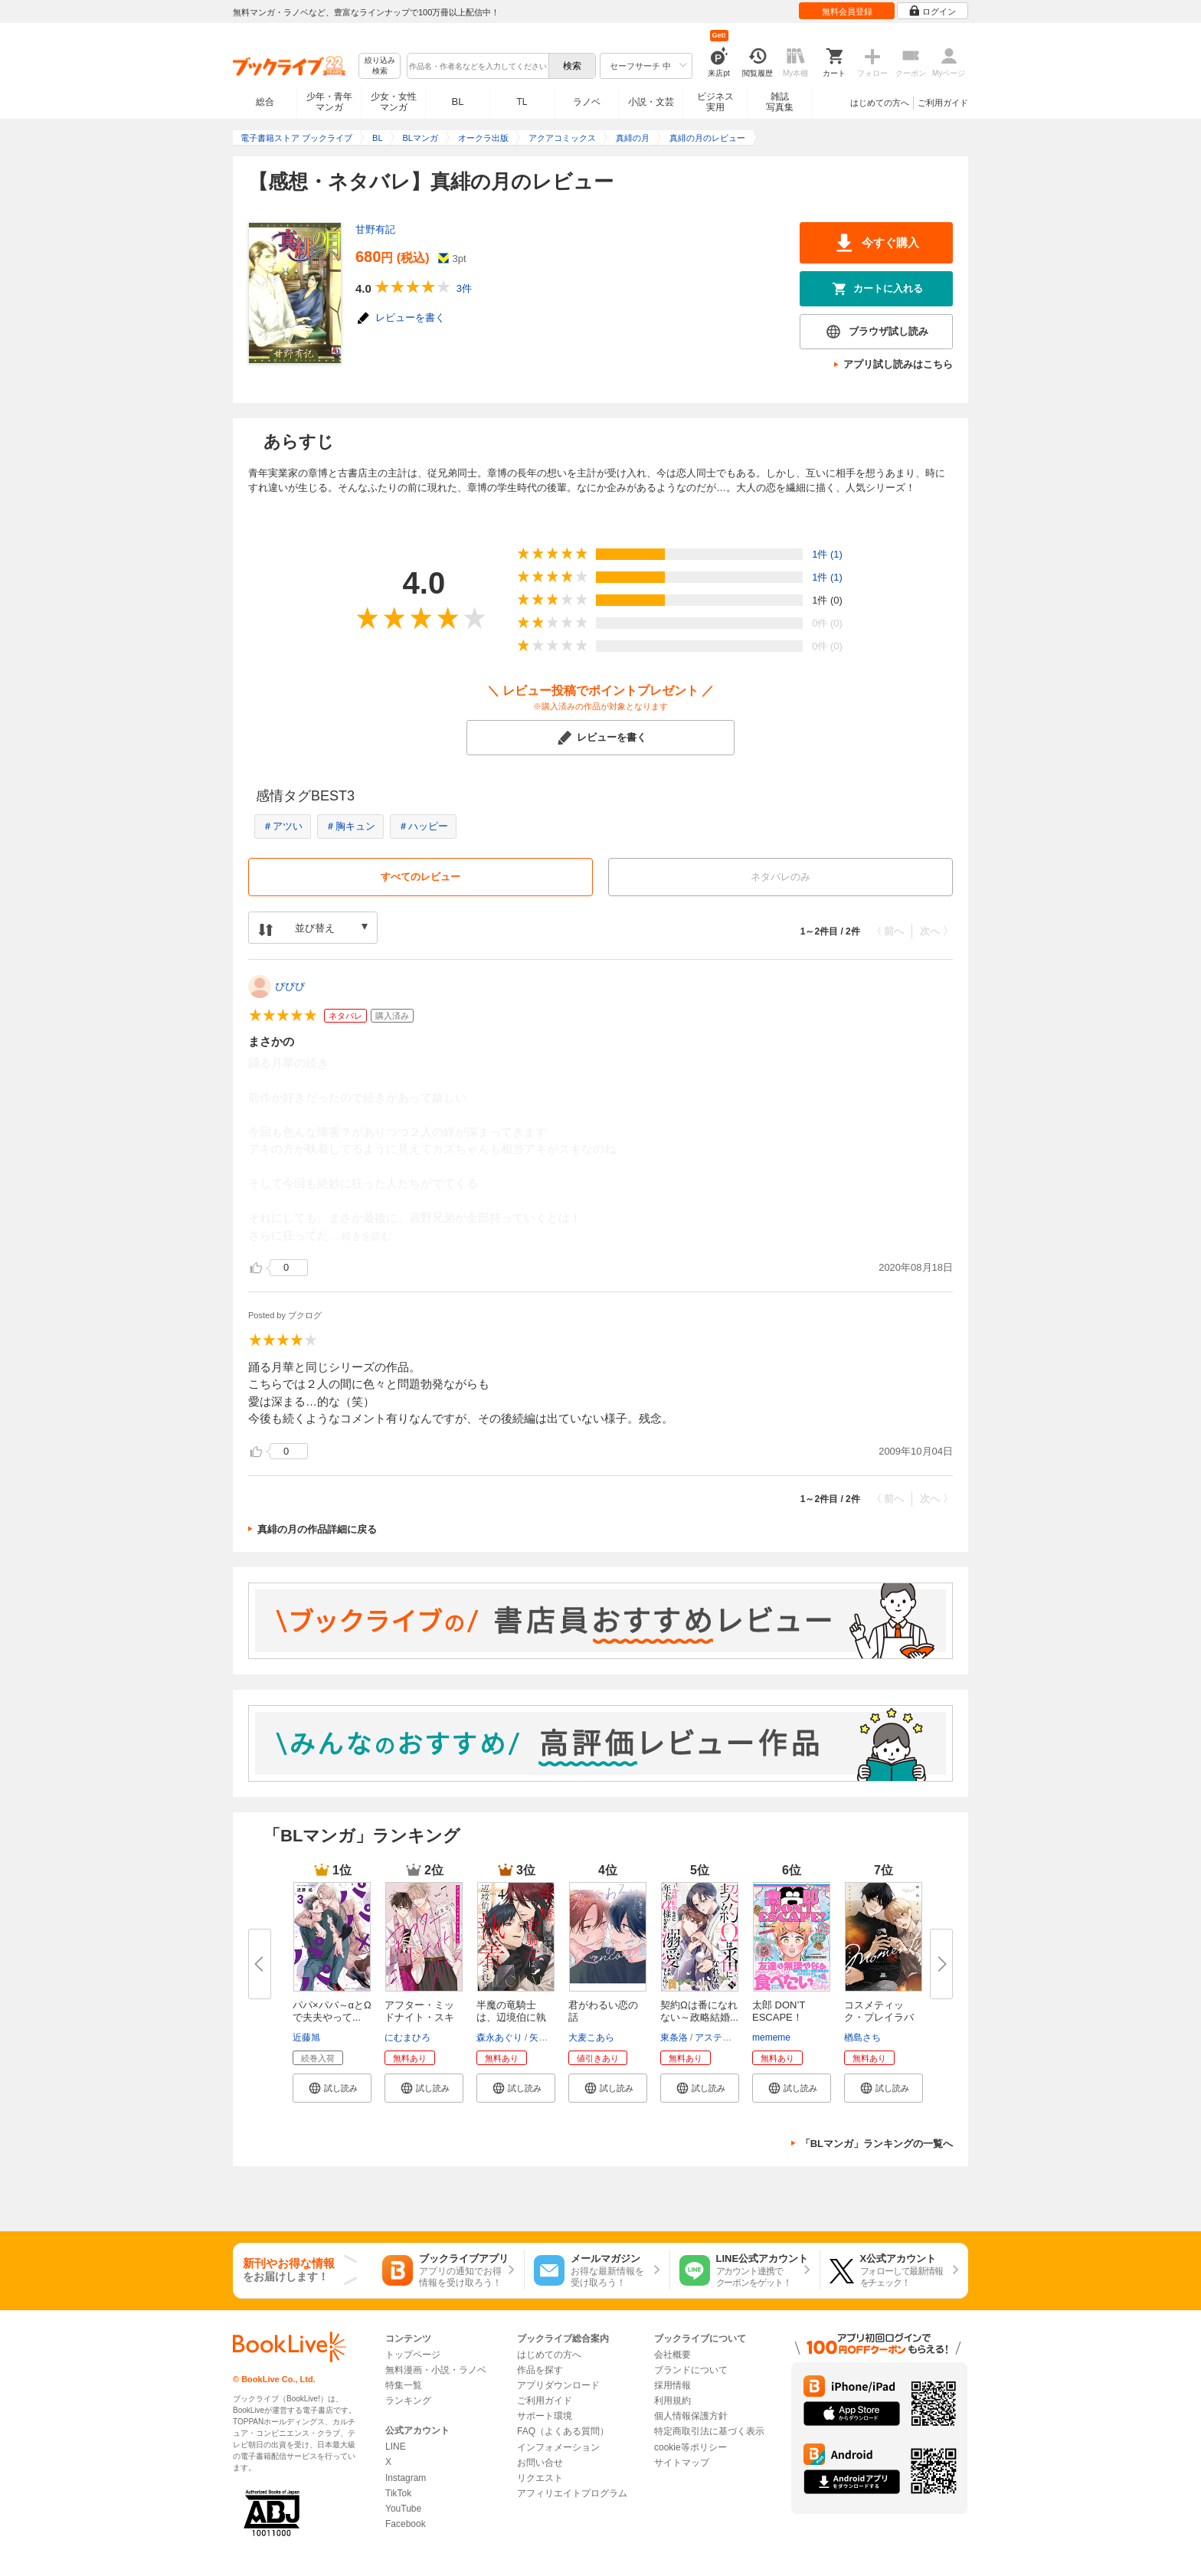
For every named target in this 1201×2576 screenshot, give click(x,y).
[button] (332, 2088)
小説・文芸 (651, 102)
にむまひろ (407, 2037)
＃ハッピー (423, 826)
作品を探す (540, 2370)
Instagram (405, 2478)
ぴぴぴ (290, 986)
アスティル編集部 (731, 2037)
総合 (265, 102)
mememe (771, 2037)
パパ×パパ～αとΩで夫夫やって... (332, 2011)
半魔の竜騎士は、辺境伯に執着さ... (511, 2017)
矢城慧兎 (547, 2037)
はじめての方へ (879, 102)
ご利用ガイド (943, 102)
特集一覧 (403, 2385)
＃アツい (283, 826)
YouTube (403, 2508)
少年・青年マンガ (329, 102)
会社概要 (672, 2354)
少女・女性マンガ (394, 102)
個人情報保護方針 (691, 2416)
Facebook (405, 2524)
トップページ (412, 2354)
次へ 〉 (936, 931)
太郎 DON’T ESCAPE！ (778, 2011)
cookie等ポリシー (690, 2447)
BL (458, 101)
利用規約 (672, 2400)
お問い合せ (540, 2462)
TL (521, 102)
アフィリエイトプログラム (572, 2493)
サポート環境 (544, 2416)
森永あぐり (499, 2037)
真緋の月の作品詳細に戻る (317, 1529)
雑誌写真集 (780, 102)
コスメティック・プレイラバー (879, 2017)
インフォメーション (558, 2447)
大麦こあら (591, 2037)
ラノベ (586, 102)
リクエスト (540, 2478)
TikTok (398, 2493)
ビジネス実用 (715, 102)
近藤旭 (306, 2037)
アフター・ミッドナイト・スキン (419, 2017)
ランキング (408, 2400)
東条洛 (674, 2037)
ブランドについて (691, 2370)
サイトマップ (681, 2462)
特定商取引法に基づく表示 (709, 2431)
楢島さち (862, 2037)
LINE (395, 2446)
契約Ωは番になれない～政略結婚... (699, 2011)
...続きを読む (362, 1236)
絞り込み (380, 66)
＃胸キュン (350, 826)
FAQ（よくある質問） (563, 2431)
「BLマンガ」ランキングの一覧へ (876, 2143)
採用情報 (672, 2385)
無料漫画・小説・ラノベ (435, 2370)
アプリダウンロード (558, 2385)
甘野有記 (375, 229)
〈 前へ (888, 931)
